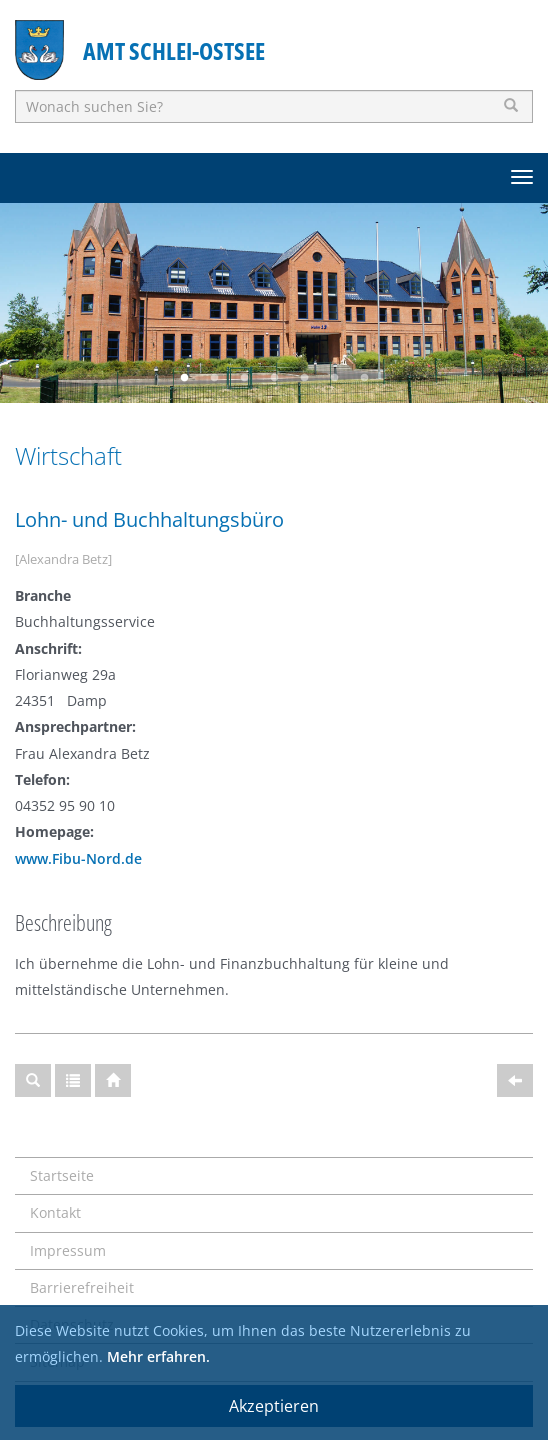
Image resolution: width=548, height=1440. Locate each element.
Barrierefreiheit (82, 1287)
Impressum (68, 1250)
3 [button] (244, 378)
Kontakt (55, 1212)
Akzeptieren (274, 1406)
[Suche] (33, 1080)
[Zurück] (515, 1080)
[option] (274, 303)
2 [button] (214, 378)
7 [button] (364, 378)
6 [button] (334, 378)
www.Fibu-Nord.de (78, 858)
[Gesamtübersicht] (73, 1080)
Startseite (62, 1175)
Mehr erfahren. (158, 1356)
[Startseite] (113, 1080)
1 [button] (184, 378)
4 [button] (274, 378)
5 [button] (304, 378)
